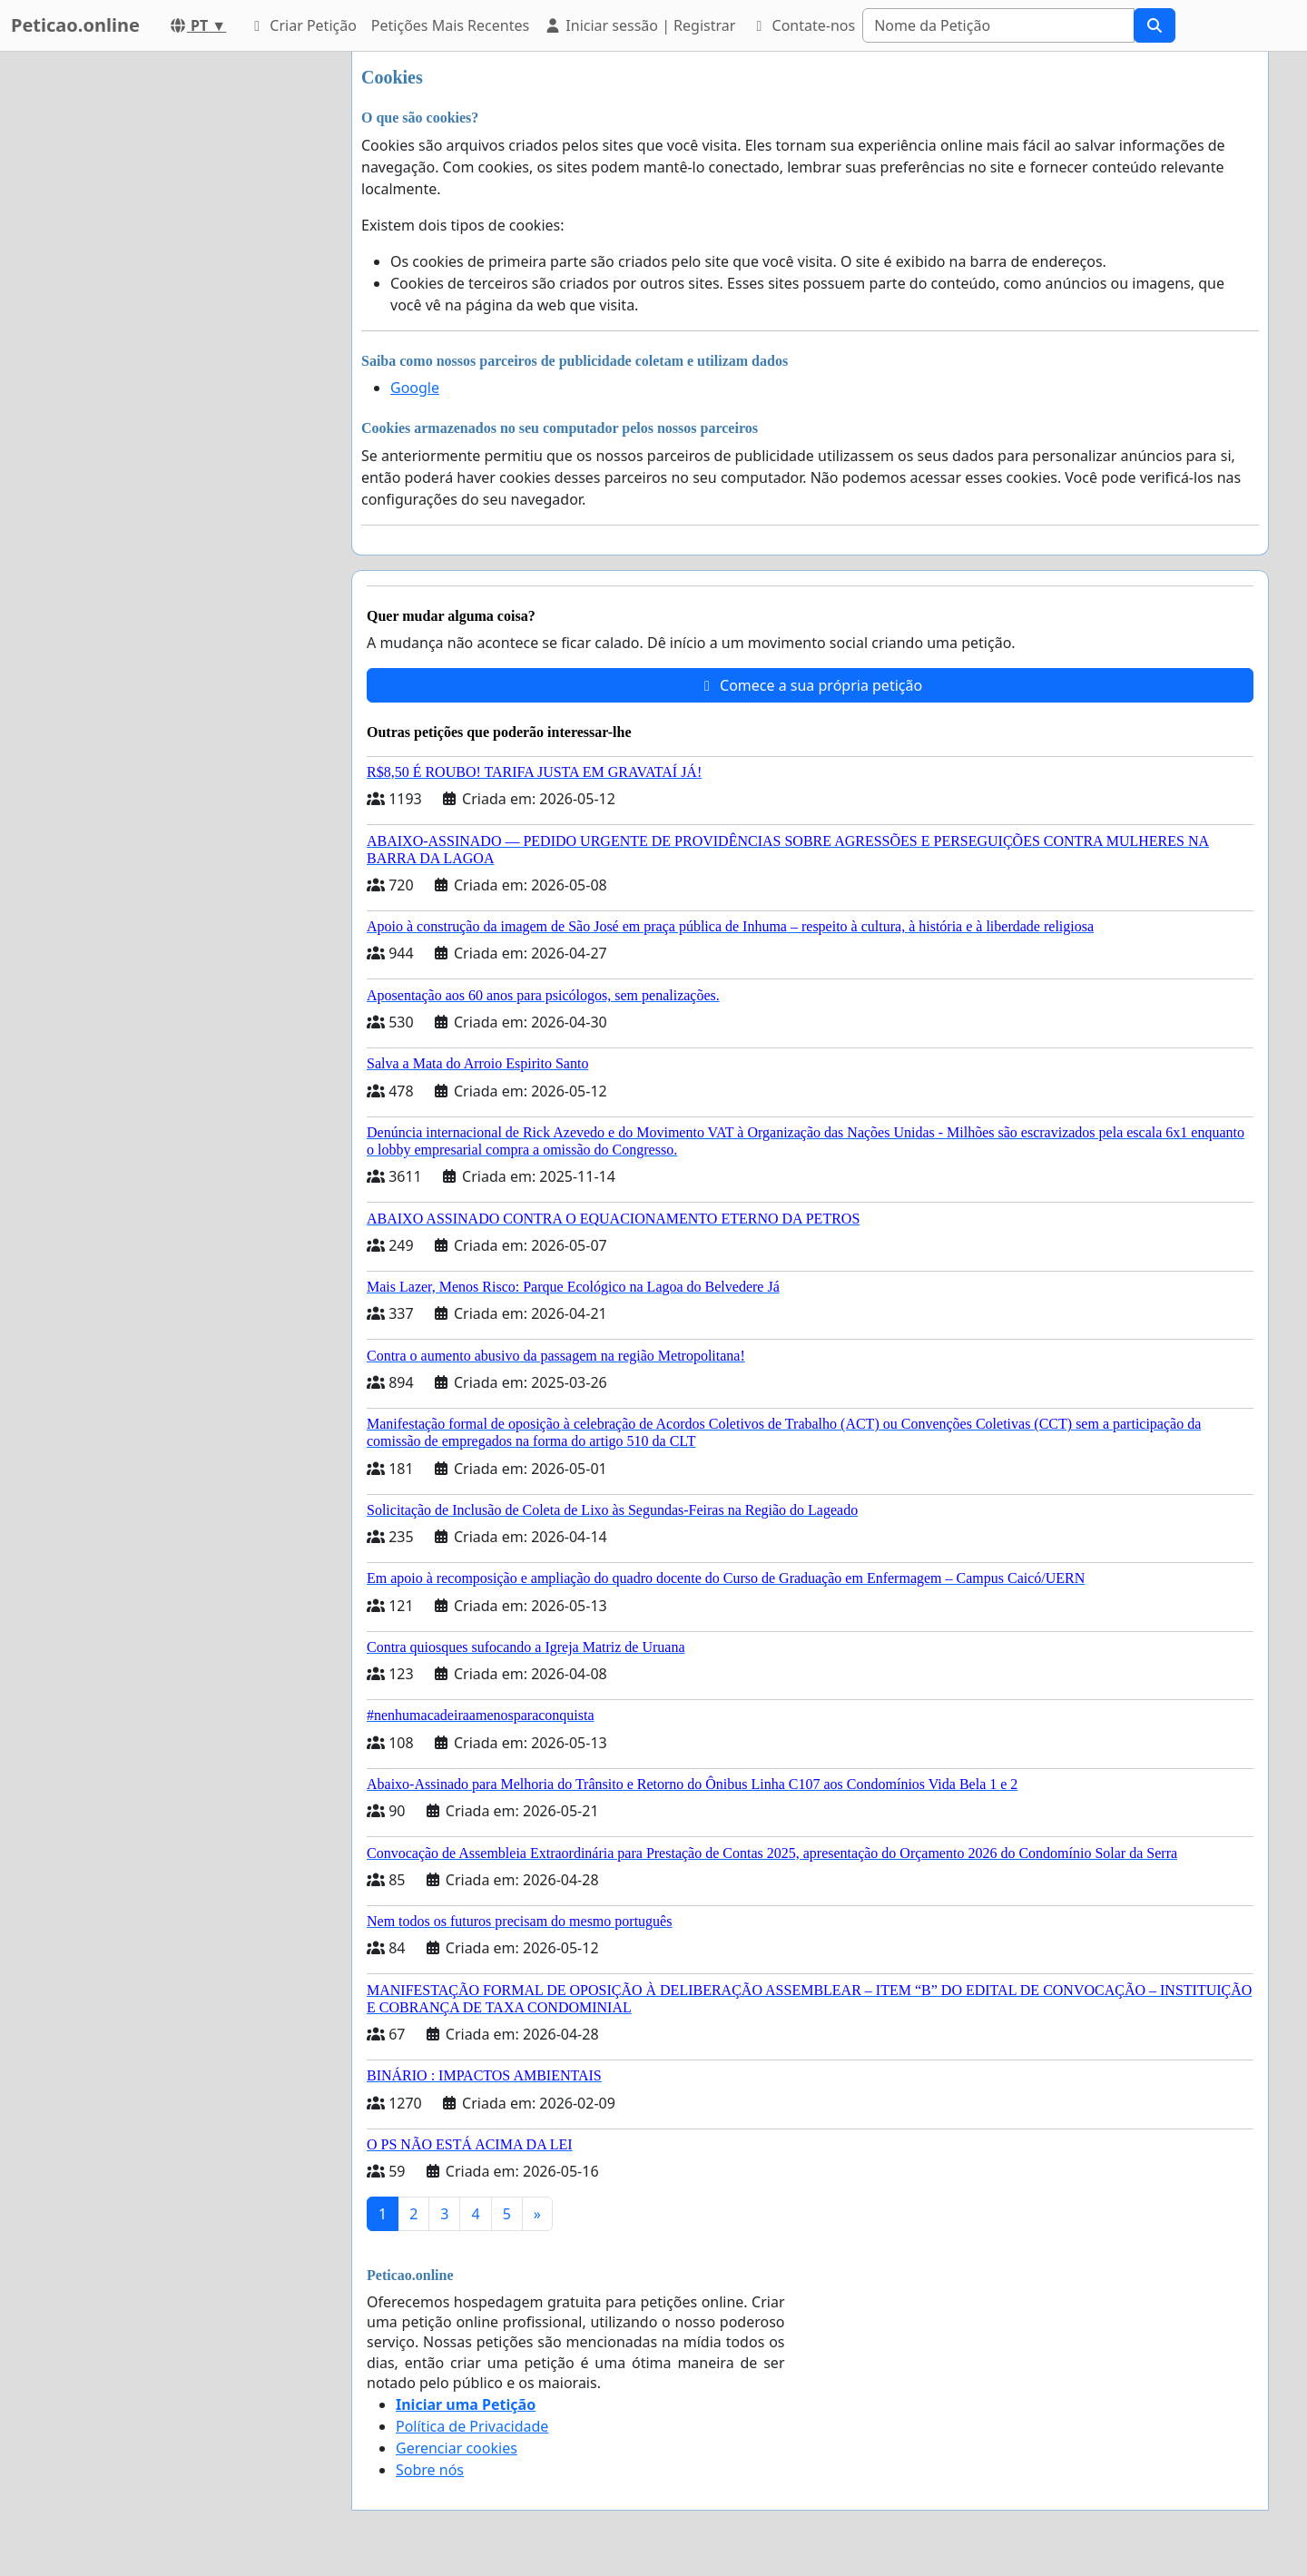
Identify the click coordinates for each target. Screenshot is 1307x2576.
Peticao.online (75, 25)
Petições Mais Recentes (450, 25)
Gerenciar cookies (456, 2448)
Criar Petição (302, 25)
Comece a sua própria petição (810, 685)
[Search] (998, 25)
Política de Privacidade (472, 2426)
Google (414, 388)
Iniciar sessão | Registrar (639, 25)
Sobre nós (430, 2470)
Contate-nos (802, 25)
